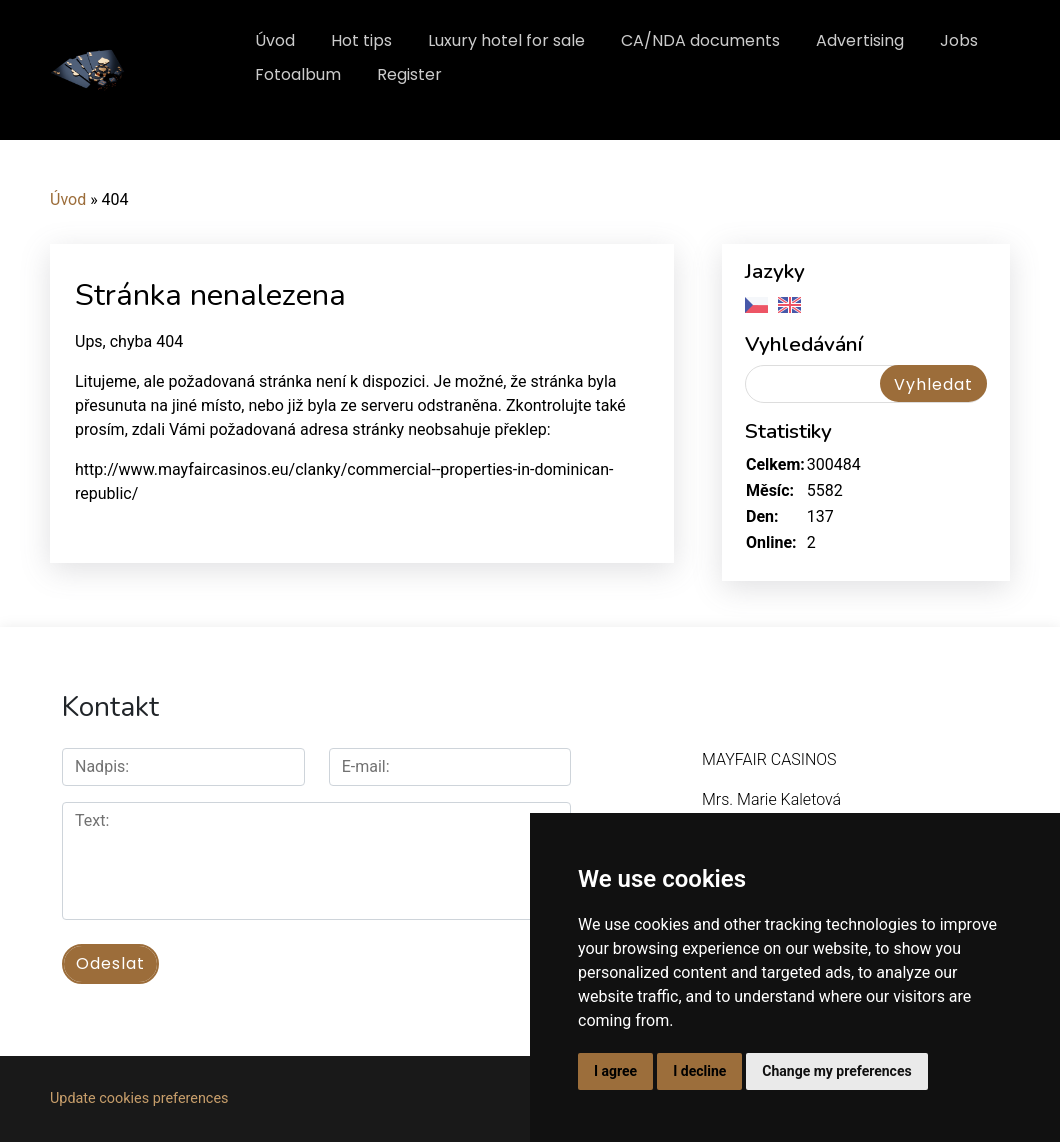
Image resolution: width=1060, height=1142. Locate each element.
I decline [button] (699, 1071)
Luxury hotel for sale (506, 40)
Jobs (959, 40)
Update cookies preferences (139, 1098)
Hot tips (361, 40)
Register (409, 74)
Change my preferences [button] (836, 1071)
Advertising (860, 40)
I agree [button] (615, 1071)
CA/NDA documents (700, 40)
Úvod (275, 40)
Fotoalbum (298, 74)
